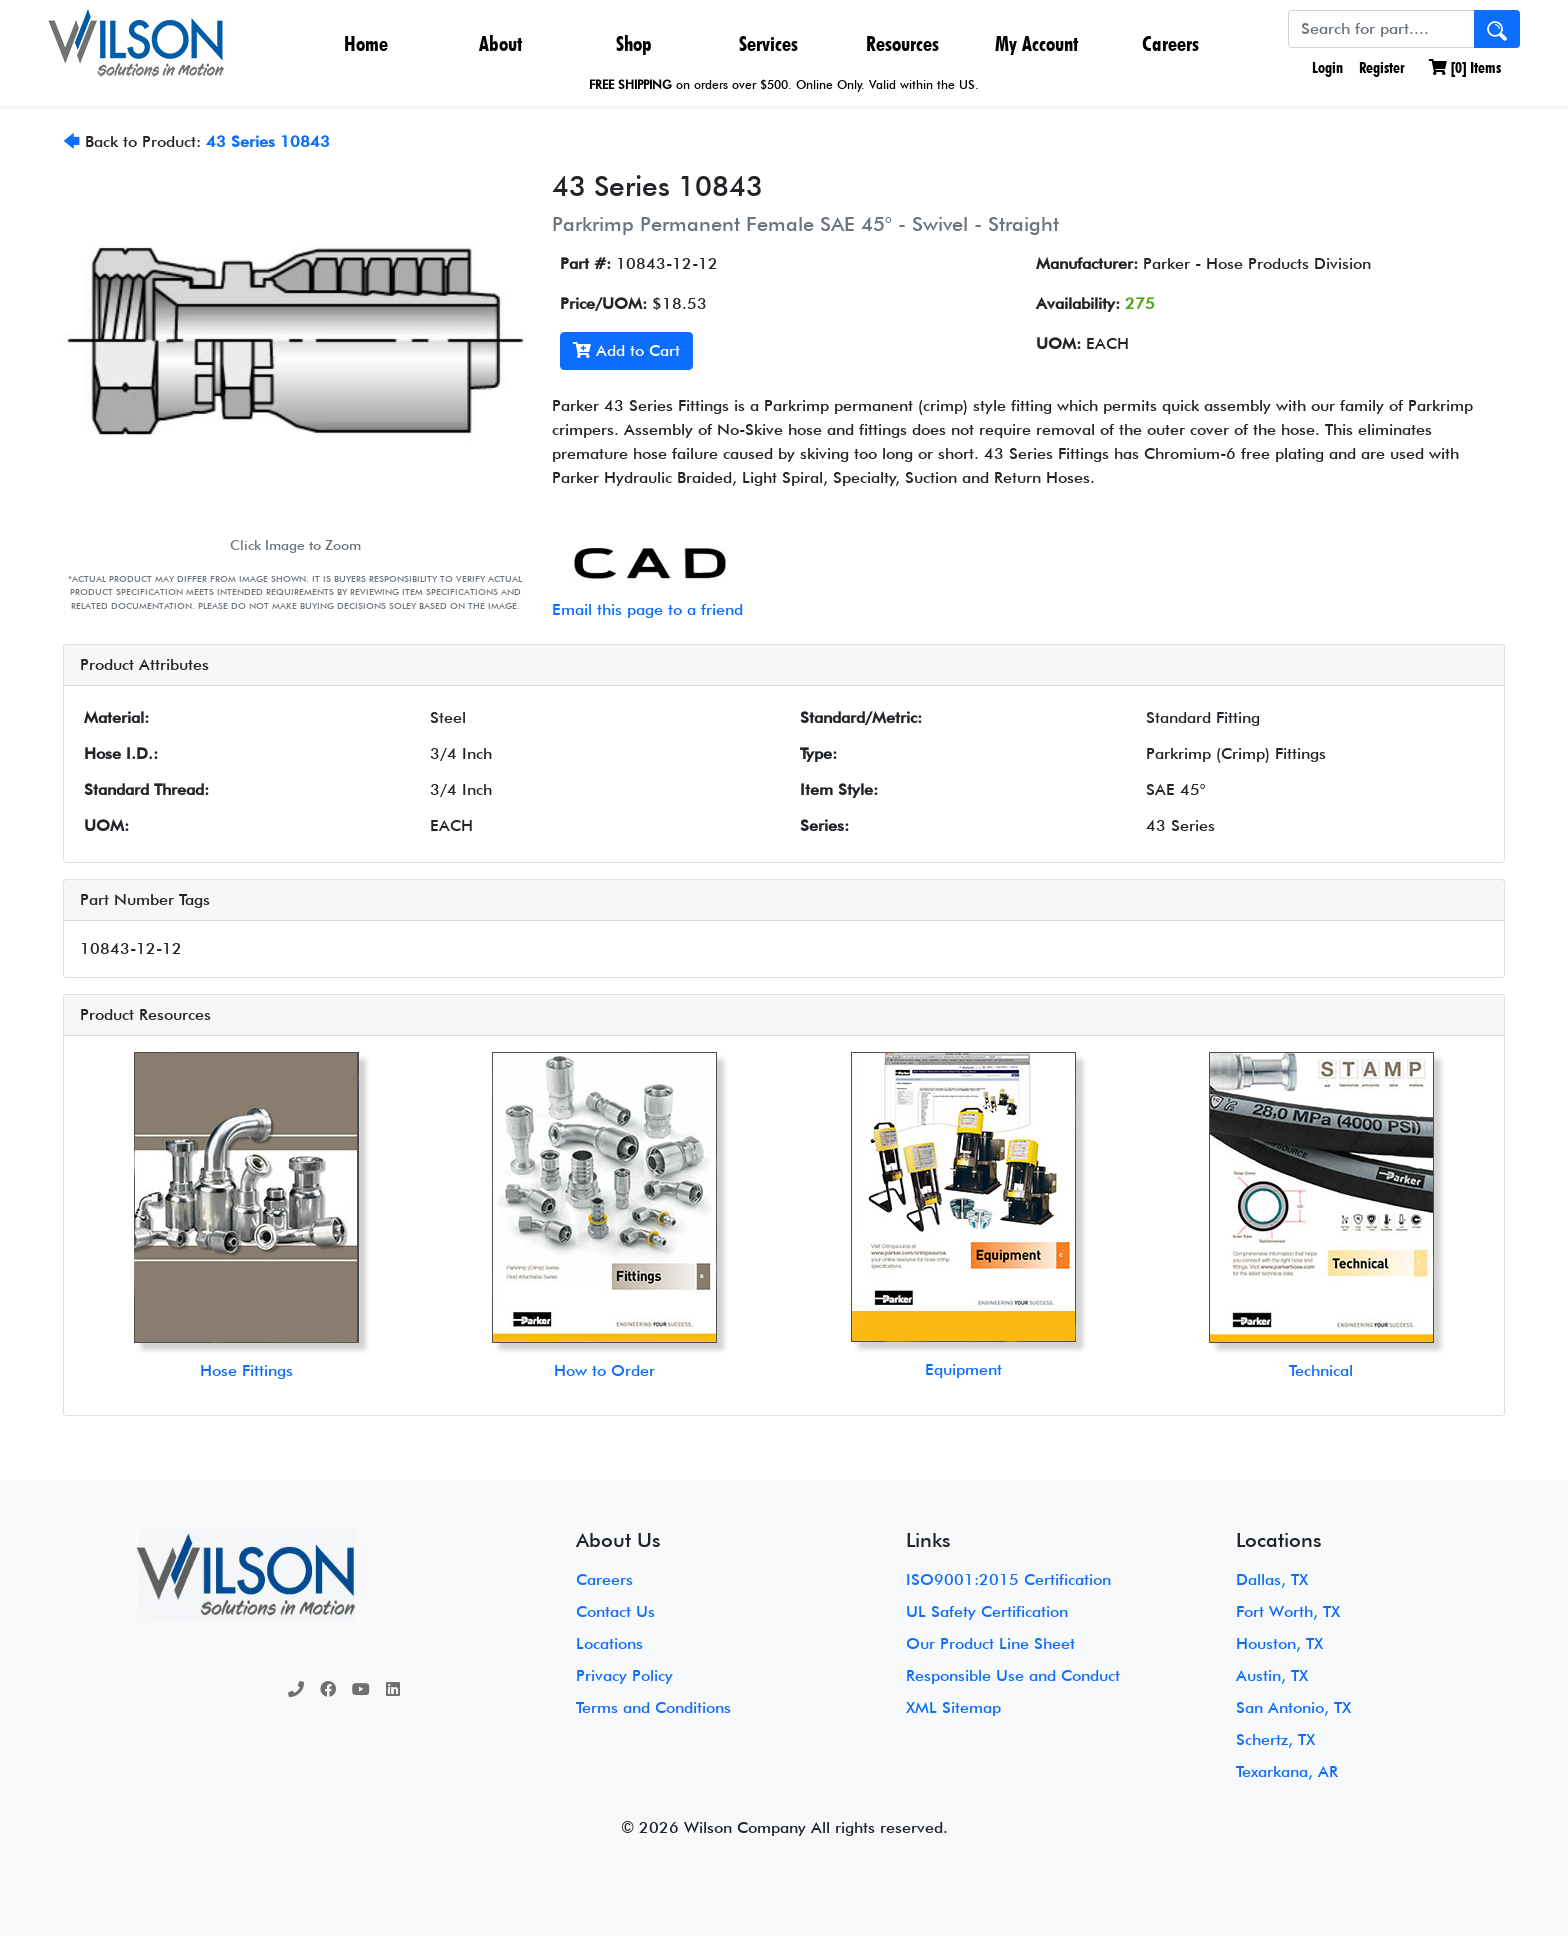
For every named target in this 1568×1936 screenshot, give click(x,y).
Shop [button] (634, 43)
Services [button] (768, 43)
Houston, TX (1279, 1643)
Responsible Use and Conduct (1013, 1675)
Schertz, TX (1275, 1739)
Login (1325, 67)
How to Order (604, 1370)
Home (366, 43)
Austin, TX (1272, 1675)
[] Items (1465, 67)
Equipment (963, 1369)
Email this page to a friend (647, 609)
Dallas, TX (1272, 1579)
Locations (609, 1643)
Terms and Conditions (653, 1707)
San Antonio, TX (1293, 1707)
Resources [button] (902, 43)
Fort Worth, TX (1288, 1611)
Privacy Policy (624, 1675)
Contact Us (615, 1611)
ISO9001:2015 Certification (1008, 1579)
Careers (1170, 43)
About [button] (500, 43)
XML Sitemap (953, 1707)
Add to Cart (626, 350)
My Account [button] (1036, 43)
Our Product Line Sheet (990, 1643)
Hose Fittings (246, 1370)
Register (1382, 67)
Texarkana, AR (1287, 1771)
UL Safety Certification (987, 1611)
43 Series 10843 (268, 141)
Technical (1321, 1370)
